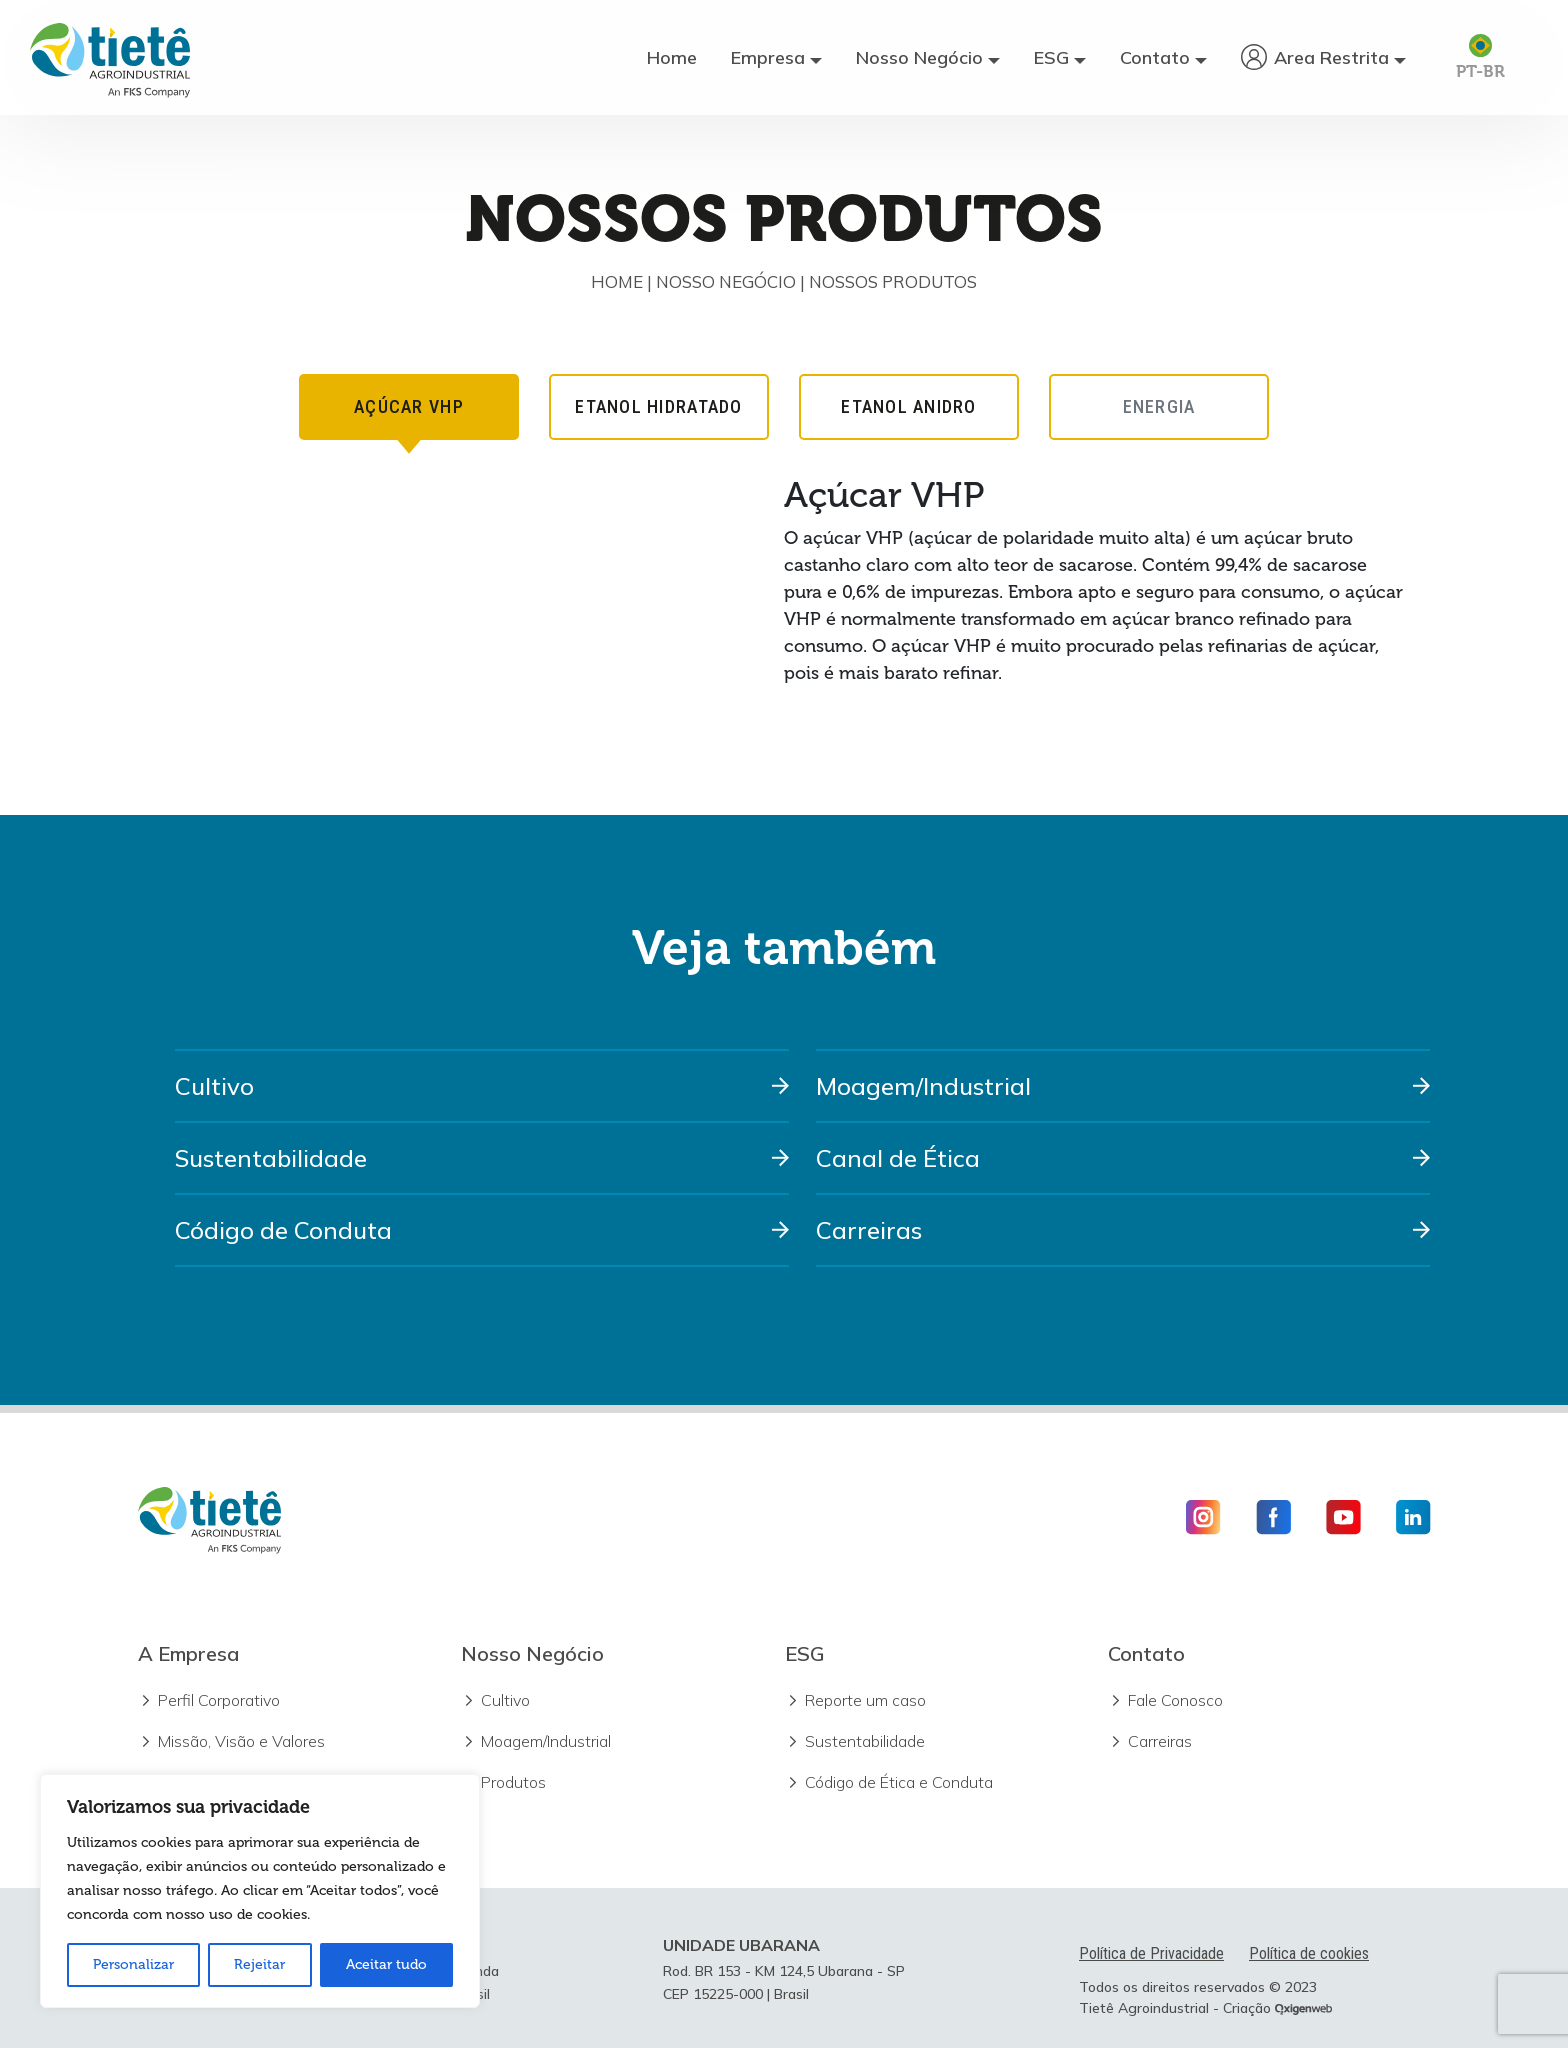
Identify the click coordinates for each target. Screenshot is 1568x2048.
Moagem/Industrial (923, 1086)
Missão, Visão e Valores (241, 1741)
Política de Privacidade (1151, 1953)
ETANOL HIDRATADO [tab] (658, 406)
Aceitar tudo (386, 1964)
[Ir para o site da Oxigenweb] (1303, 2008)
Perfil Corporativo (219, 1700)
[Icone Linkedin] (1406, 1517)
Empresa (768, 57)
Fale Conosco (1175, 1700)
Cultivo (214, 1086)
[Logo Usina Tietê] (110, 58)
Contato (1155, 57)
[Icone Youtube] (1343, 1517)
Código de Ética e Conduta (899, 1782)
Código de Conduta (283, 1230)
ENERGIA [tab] (1159, 406)
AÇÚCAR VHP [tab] (409, 418)
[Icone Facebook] (1273, 1517)
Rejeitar (259, 1964)
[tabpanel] (784, 589)
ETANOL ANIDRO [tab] (908, 406)
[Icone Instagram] (1211, 1517)
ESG (1051, 57)
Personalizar (133, 1964)
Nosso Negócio (919, 57)
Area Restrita (1331, 57)
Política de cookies (1309, 1953)
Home (672, 57)
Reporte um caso (865, 1700)
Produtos (513, 1782)
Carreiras (869, 1230)
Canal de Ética (898, 1158)
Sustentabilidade (271, 1158)
